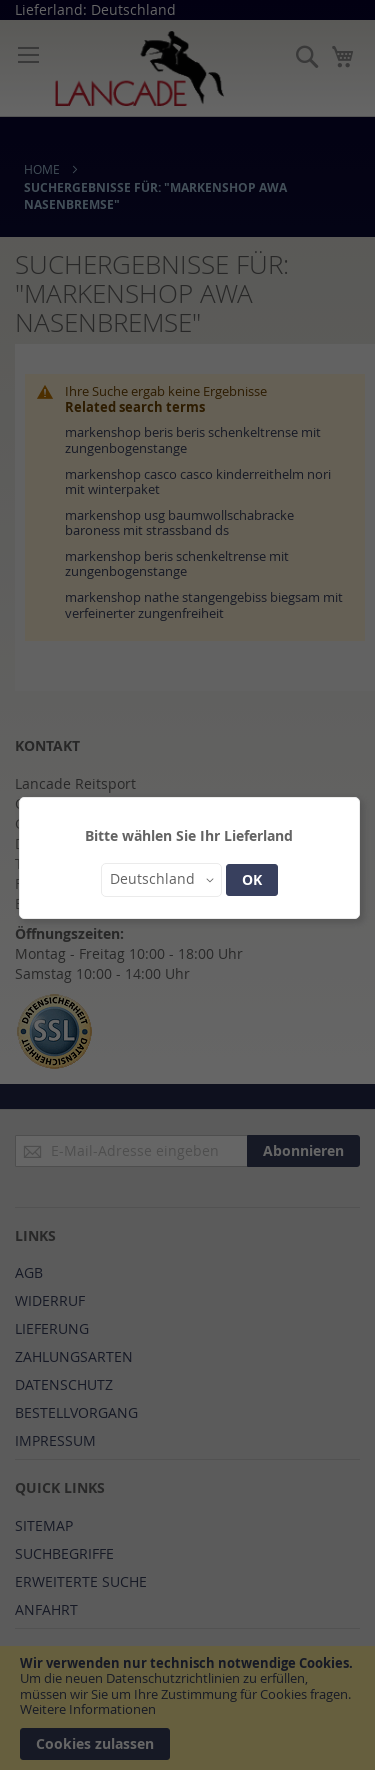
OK (252, 879)
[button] (161, 880)
